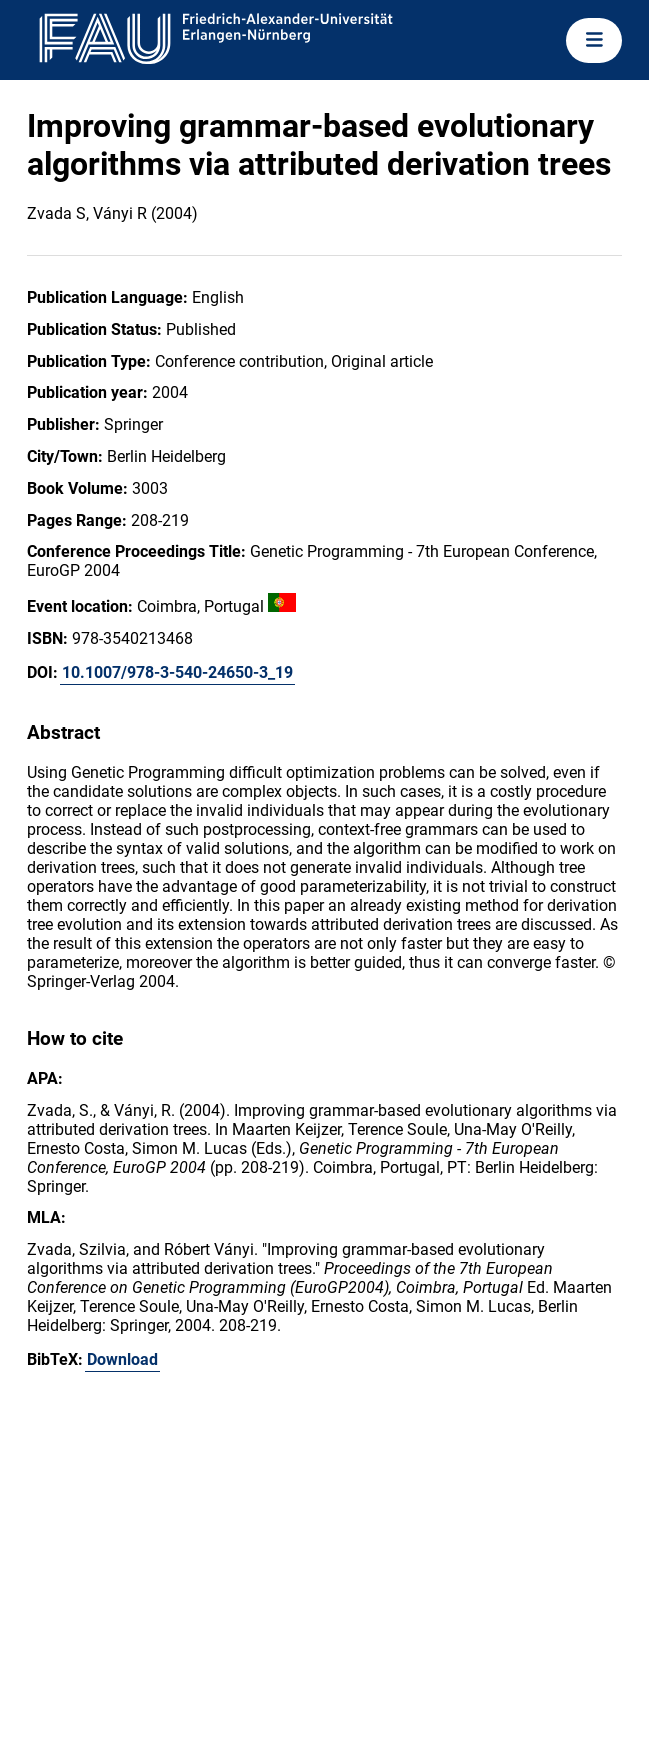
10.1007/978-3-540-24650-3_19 (177, 672)
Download (122, 1359)
